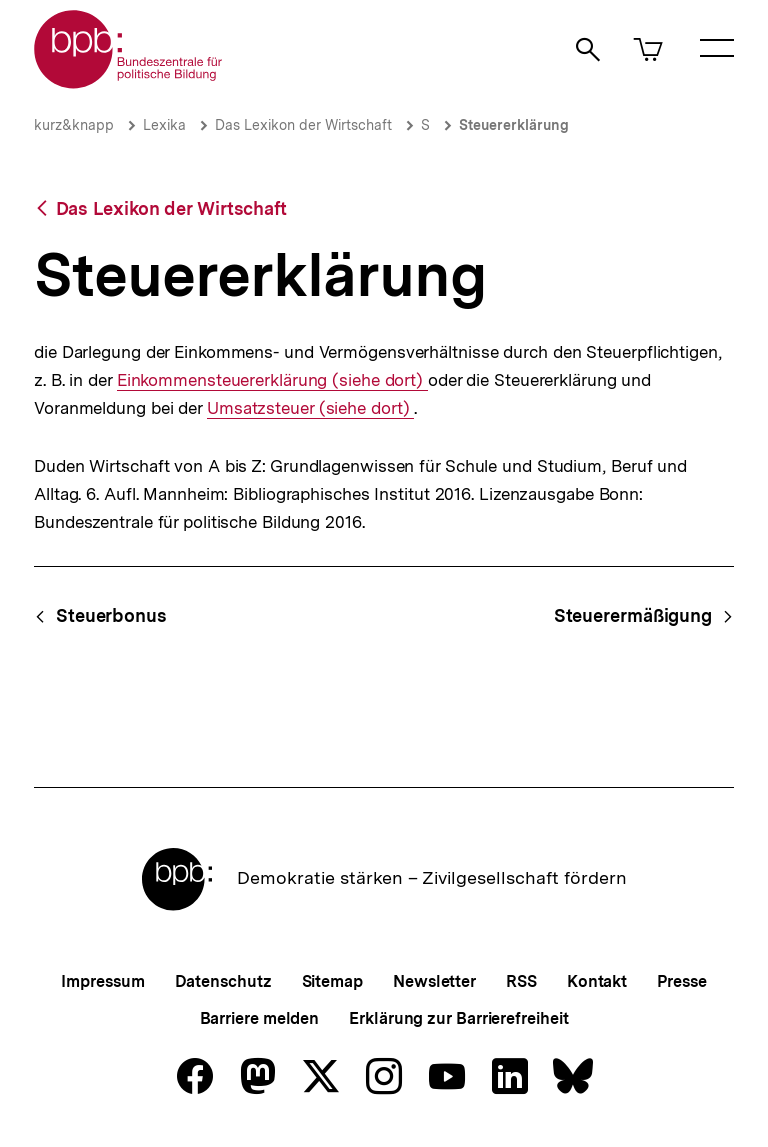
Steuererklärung (514, 125)
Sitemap (332, 981)
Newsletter (434, 981)
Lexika (164, 125)
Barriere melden (260, 1018)
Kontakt (597, 981)
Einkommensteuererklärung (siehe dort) (272, 380)
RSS (521, 981)
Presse (681, 981)
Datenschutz (223, 981)
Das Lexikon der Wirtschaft (303, 125)
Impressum (102, 981)
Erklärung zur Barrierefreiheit (458, 1018)
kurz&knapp (74, 125)
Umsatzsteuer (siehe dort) (310, 408)
